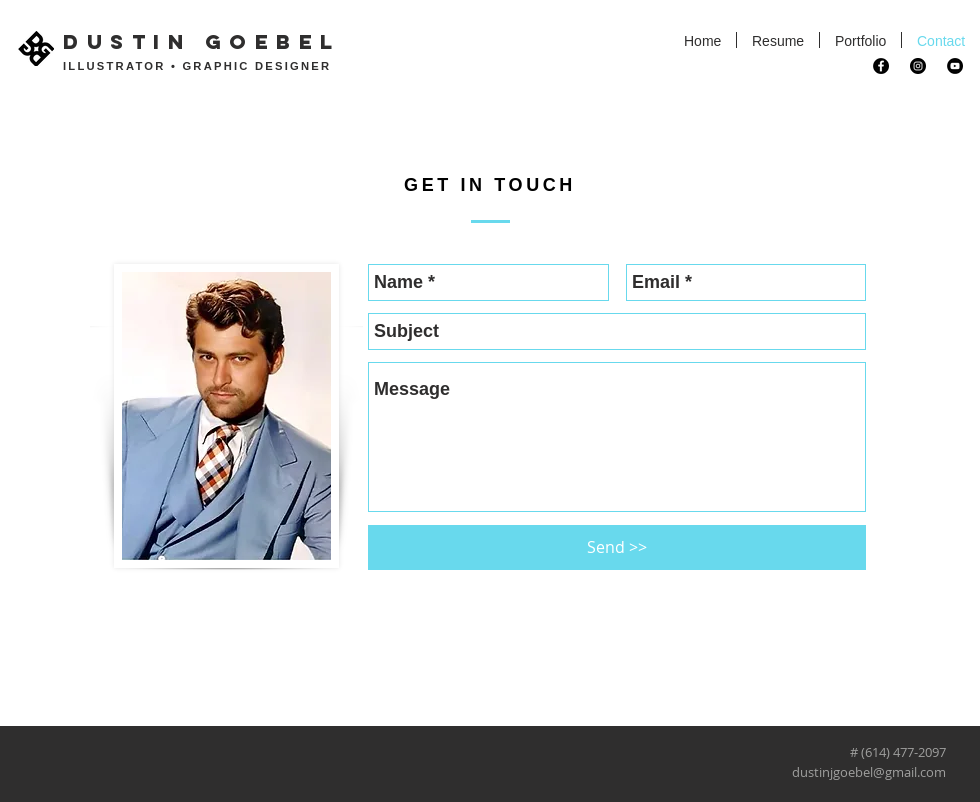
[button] (860, 40)
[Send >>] (617, 547)
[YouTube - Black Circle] (955, 66)
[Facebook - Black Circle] (881, 66)
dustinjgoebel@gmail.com (869, 772)
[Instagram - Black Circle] (918, 66)
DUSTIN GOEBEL (202, 41)
